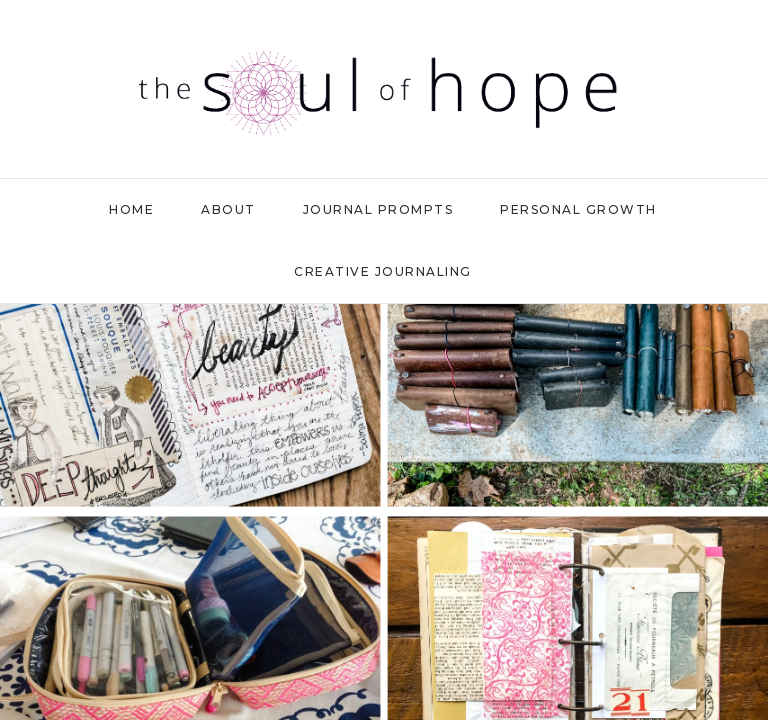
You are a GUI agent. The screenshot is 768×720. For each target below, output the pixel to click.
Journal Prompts (378, 209)
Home (131, 209)
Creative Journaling (383, 271)
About (228, 209)
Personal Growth (578, 209)
